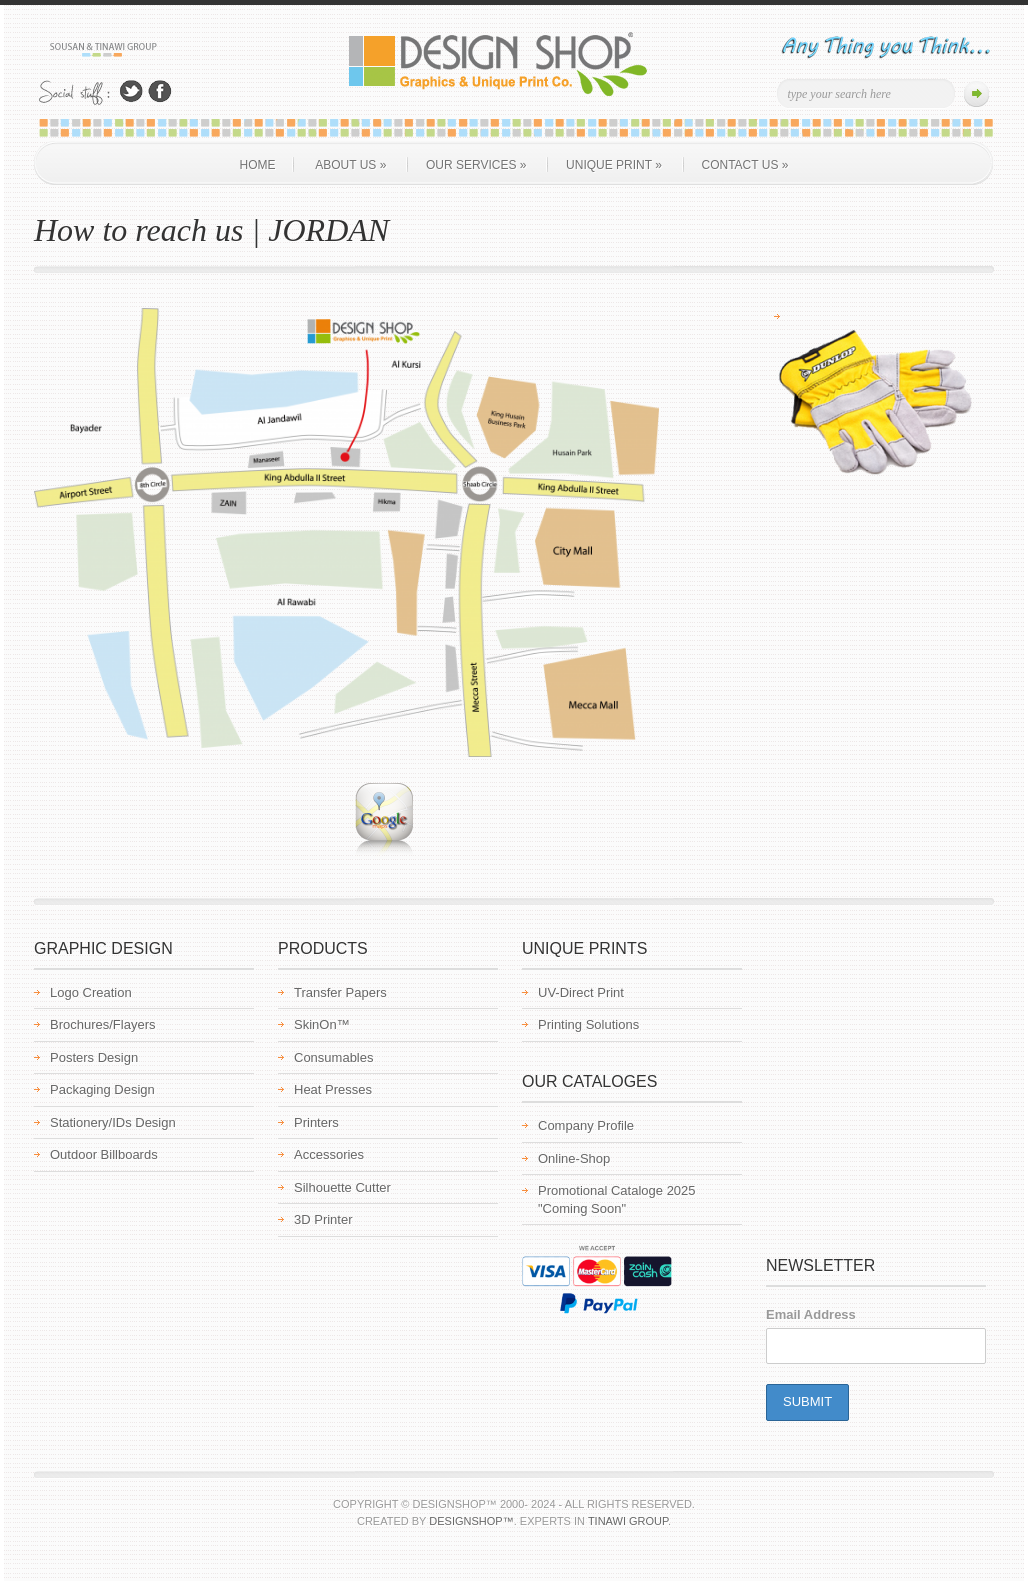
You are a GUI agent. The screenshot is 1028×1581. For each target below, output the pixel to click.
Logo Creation (91, 992)
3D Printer (323, 1219)
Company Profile (586, 1125)
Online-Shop (574, 1158)
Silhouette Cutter (342, 1187)
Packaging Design (102, 1089)
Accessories (329, 1154)
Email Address (811, 1314)
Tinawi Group (628, 1521)
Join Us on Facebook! (160, 91)
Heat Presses (333, 1089)
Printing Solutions (588, 1024)
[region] (874, 398)
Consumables (334, 1057)
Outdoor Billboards (104, 1154)
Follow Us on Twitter (131, 91)
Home (258, 165)
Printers (316, 1122)
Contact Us (745, 165)
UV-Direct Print (581, 992)
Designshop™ (471, 1521)
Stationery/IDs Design (113, 1122)
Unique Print (614, 165)
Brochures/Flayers (102, 1024)
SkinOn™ (322, 1024)
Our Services (476, 165)
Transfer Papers (340, 992)
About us (350, 165)
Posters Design (94, 1057)
